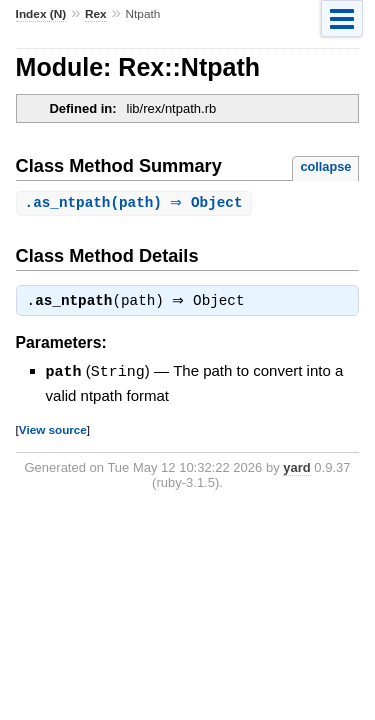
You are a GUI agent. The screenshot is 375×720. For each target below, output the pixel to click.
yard (296, 469)
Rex (96, 14)
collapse (325, 166)
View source (53, 431)
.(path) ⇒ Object (136, 203)
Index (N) (41, 14)
